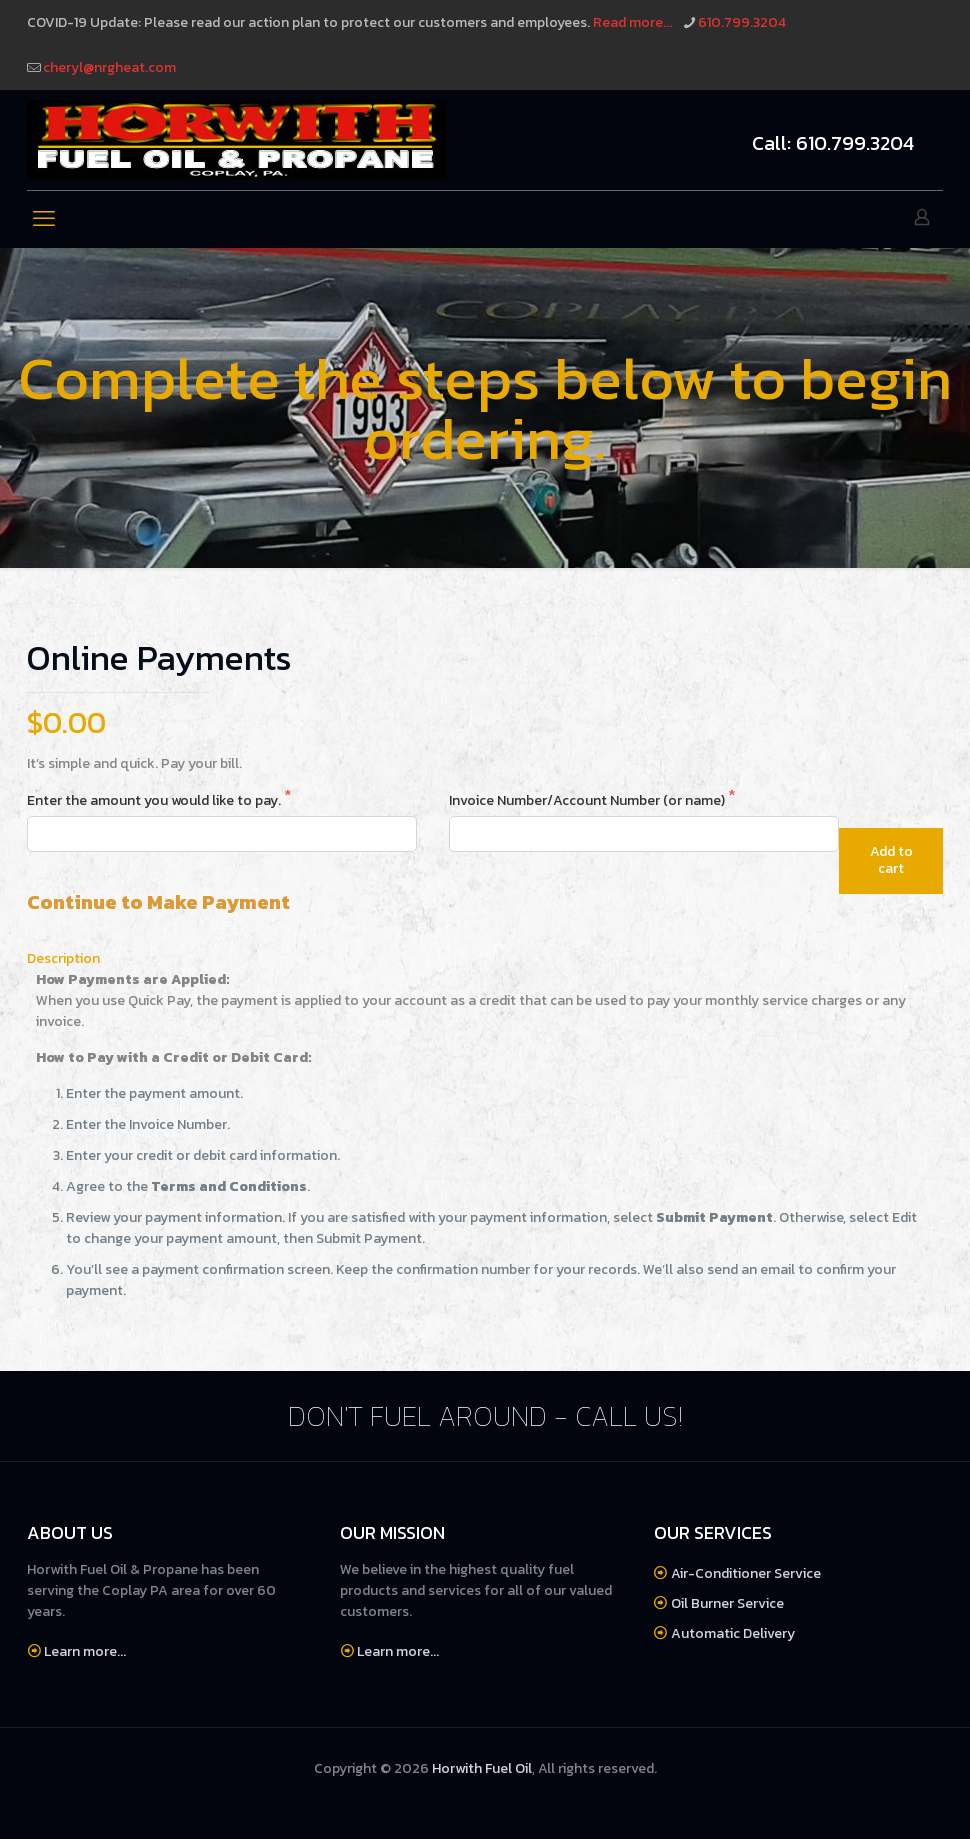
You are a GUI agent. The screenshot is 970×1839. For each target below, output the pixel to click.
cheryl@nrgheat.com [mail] (109, 67)
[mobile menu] (44, 219)
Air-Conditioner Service (746, 1573)
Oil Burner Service (727, 1603)
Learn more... (85, 1651)
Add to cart (891, 860)
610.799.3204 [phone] (742, 22)
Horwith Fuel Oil (482, 1768)
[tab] (485, 958)
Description (63, 958)
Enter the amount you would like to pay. (155, 800)
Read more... (632, 22)
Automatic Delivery (733, 1633)
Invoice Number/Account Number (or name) (588, 800)
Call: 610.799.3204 (833, 143)
